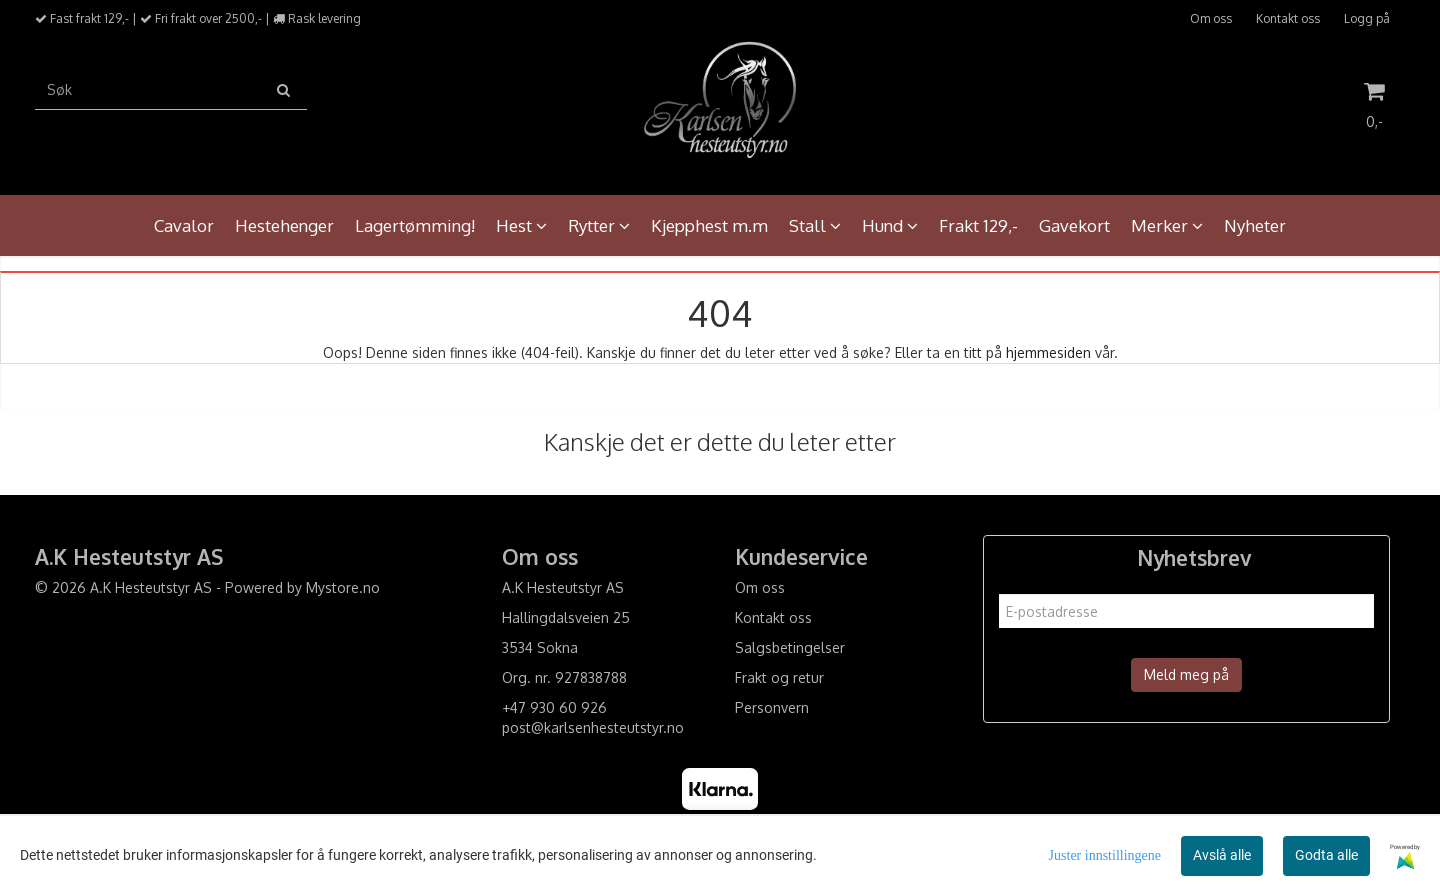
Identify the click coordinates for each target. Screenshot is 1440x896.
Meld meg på (1186, 674)
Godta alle (1326, 855)
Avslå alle (1222, 855)
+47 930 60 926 (554, 707)
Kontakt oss (1288, 18)
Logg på (1367, 18)
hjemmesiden (1048, 352)
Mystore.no (343, 587)
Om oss (1211, 18)
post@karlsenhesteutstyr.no (593, 727)
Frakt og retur (779, 677)
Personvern (772, 707)
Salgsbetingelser (790, 647)
